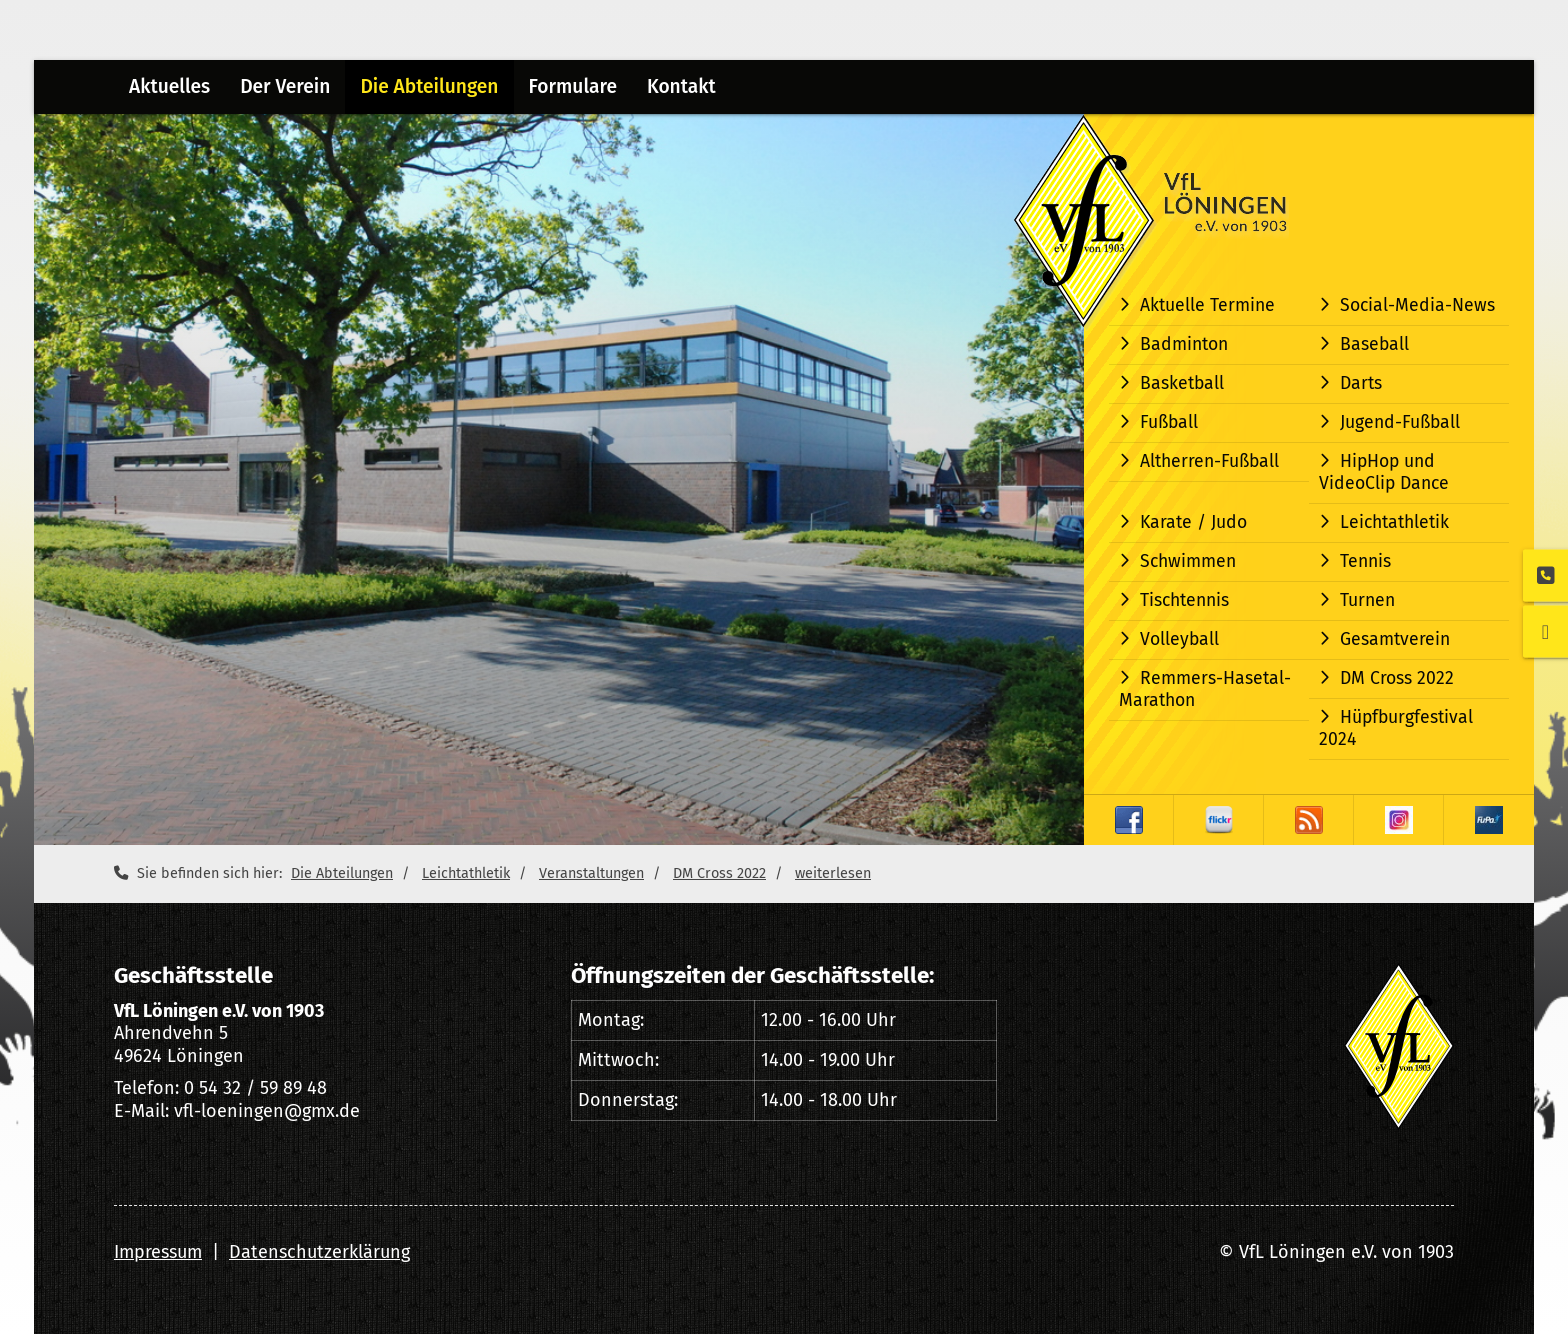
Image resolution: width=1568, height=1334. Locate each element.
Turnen (1367, 600)
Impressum (158, 1252)
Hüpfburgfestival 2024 (1396, 728)
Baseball (1374, 344)
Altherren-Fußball (1209, 461)
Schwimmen (1188, 561)
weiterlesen (833, 873)
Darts (1361, 383)
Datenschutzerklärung (319, 1252)
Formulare (573, 86)
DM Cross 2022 (1397, 678)
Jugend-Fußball (1400, 422)
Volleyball (1179, 639)
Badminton (1184, 344)
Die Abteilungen (429, 86)
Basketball (1182, 383)
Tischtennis (1184, 600)
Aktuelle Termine (1207, 305)
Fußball (1169, 422)
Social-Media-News (1417, 305)
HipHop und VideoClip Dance (1384, 472)
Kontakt (681, 86)
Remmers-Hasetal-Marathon (1205, 689)
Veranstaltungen (591, 873)
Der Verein (285, 86)
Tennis (1365, 561)
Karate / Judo (1193, 522)
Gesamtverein (1395, 639)
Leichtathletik (1394, 522)
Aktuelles (169, 86)
